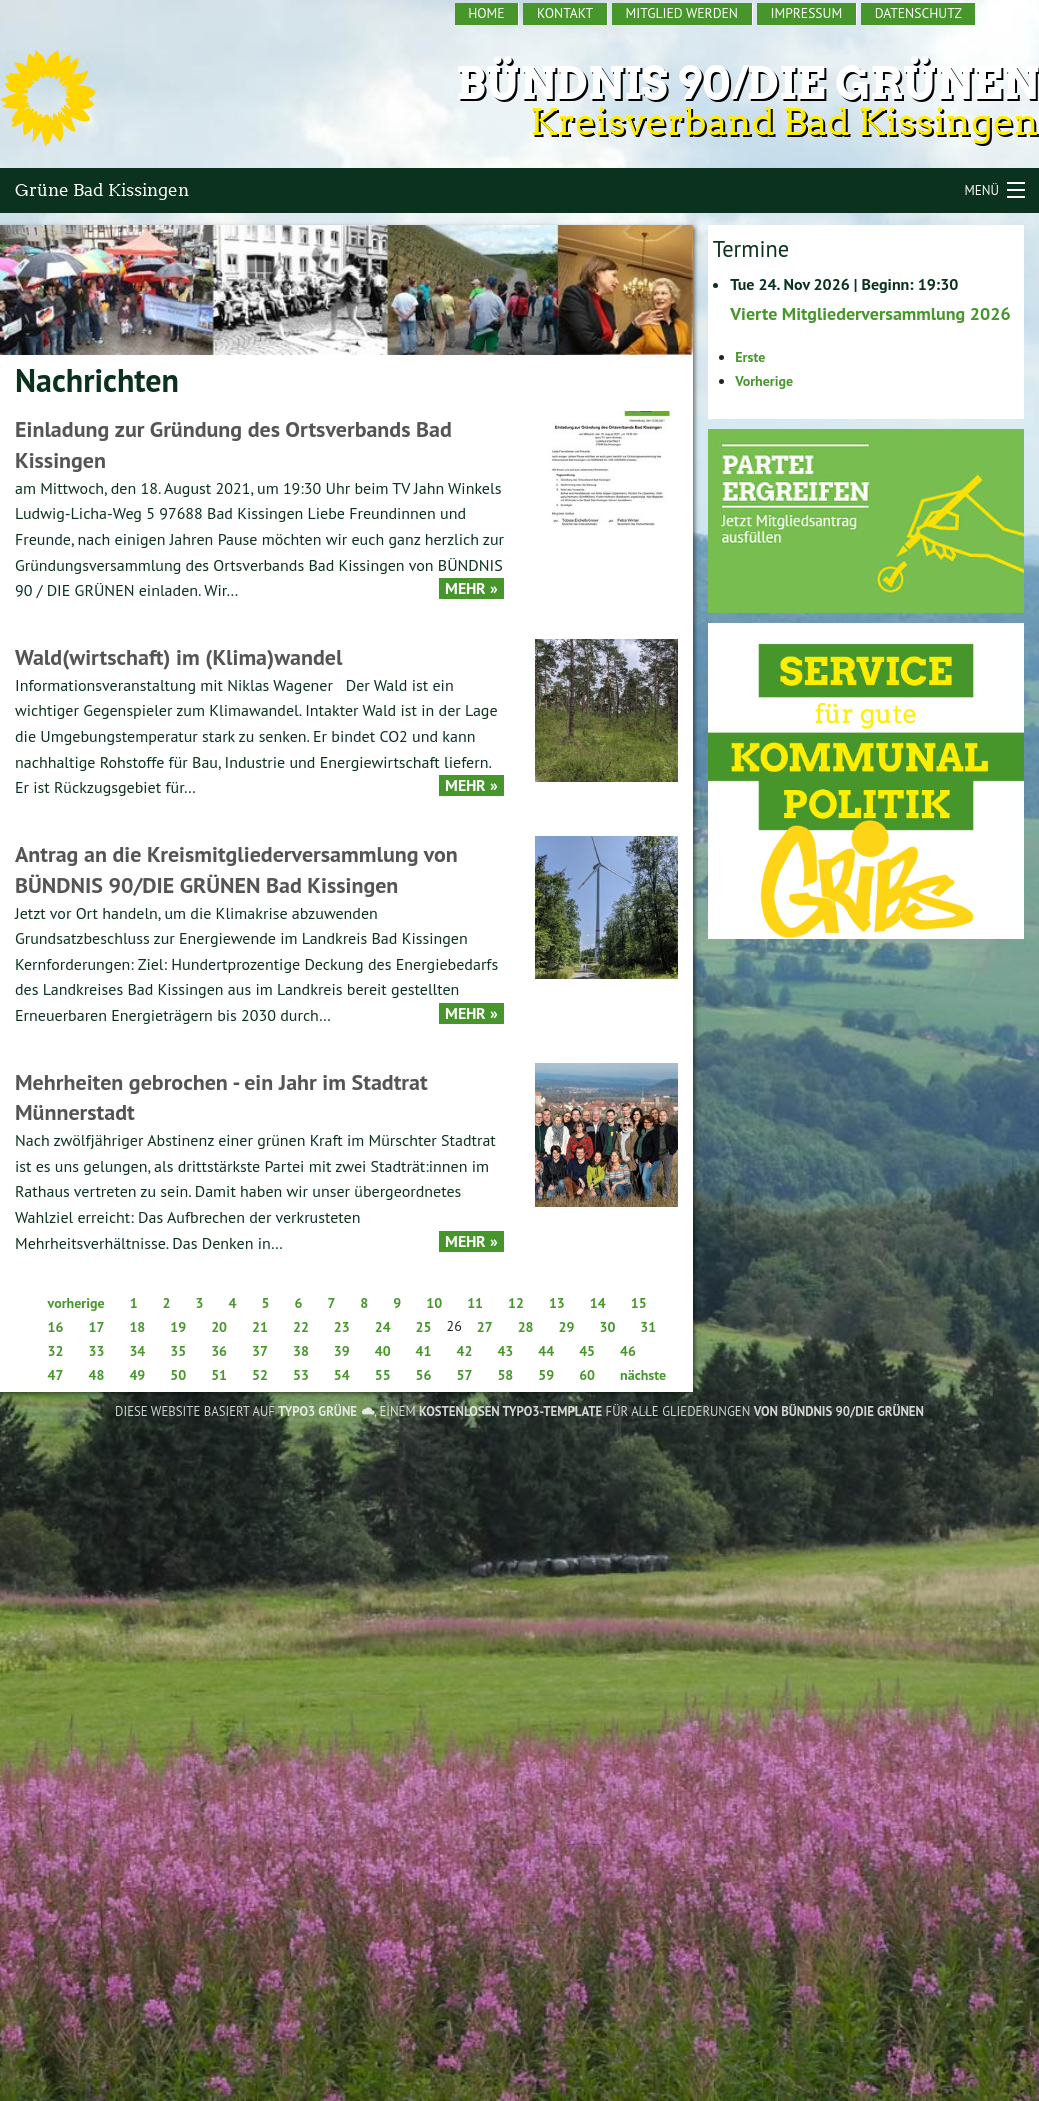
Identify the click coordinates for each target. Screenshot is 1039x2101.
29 (567, 1327)
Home (486, 13)
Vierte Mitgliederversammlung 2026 (870, 313)
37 (260, 1351)
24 (383, 1327)
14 (598, 1303)
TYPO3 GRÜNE (317, 1411)
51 (219, 1375)
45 (587, 1351)
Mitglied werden (682, 13)
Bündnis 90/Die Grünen (747, 83)
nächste (643, 1375)
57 (465, 1375)
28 (526, 1327)
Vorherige (764, 381)
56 (424, 1375)
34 (137, 1351)
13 (557, 1303)
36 (219, 1351)
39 (342, 1351)
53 (301, 1375)
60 (587, 1375)
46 (628, 1351)
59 (546, 1375)
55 (383, 1375)
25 (424, 1327)
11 (475, 1303)
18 (137, 1327)
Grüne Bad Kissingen (102, 190)
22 (301, 1327)
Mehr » (471, 588)
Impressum (806, 13)
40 (383, 1351)
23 (342, 1327)
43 (505, 1351)
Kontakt (565, 13)
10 (434, 1303)
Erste (750, 357)
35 (178, 1351)
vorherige (76, 1303)
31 (648, 1327)
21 (260, 1327)
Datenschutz (918, 13)
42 (465, 1351)
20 (219, 1327)
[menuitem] (487, 14)
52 (260, 1375)
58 (505, 1375)
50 (178, 1375)
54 (342, 1375)
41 (424, 1351)
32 (56, 1351)
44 (546, 1351)
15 (639, 1303)
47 (56, 1375)
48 (96, 1375)
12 (516, 1303)
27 (485, 1327)
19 (178, 1327)
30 (607, 1327)
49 (137, 1375)
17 (96, 1327)
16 (56, 1327)
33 (96, 1351)
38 (301, 1351)
